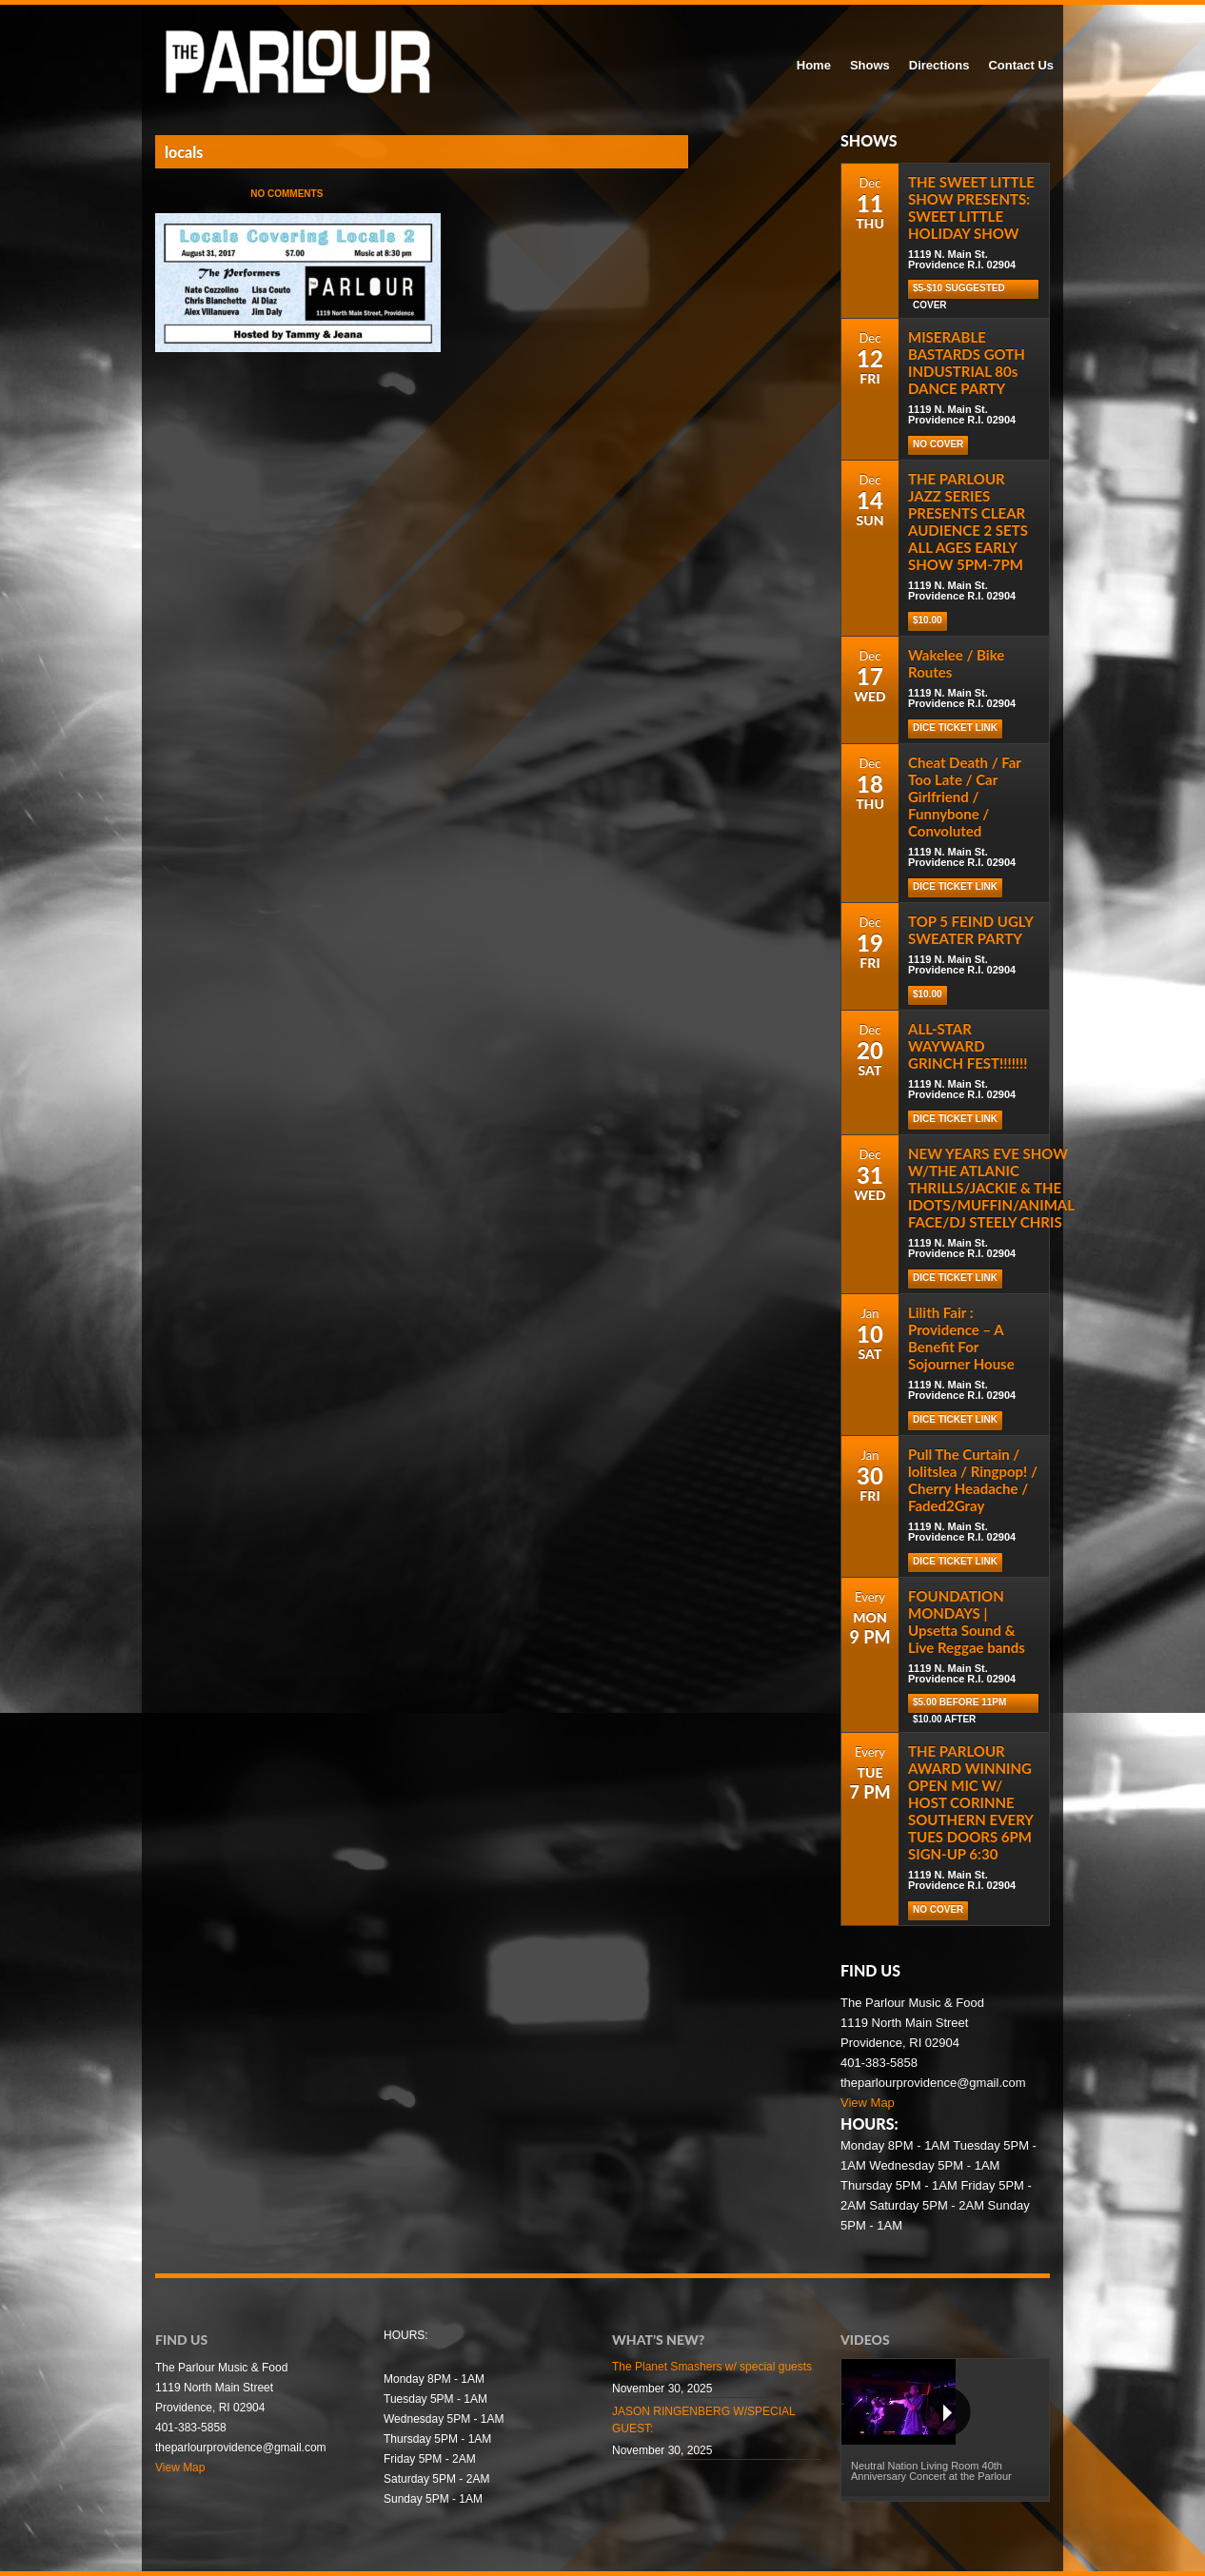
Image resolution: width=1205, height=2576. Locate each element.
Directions (939, 65)
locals (184, 152)
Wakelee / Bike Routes (956, 663)
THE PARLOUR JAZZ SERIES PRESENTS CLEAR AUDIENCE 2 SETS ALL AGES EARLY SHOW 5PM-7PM (968, 521)
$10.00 (927, 620)
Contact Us (1021, 65)
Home (814, 65)
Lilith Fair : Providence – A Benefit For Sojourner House (961, 1338)
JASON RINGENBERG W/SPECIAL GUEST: (703, 2420)
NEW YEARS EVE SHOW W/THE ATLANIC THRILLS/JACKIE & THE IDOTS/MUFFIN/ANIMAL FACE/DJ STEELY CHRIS (991, 1187)
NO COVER (938, 444)
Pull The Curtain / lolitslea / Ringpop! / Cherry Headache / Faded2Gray (972, 1479)
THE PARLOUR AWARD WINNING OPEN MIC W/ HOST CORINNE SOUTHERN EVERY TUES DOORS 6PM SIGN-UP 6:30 (970, 1802)
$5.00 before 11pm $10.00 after (959, 1705)
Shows (870, 65)
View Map (867, 2102)
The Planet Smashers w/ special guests (712, 2366)
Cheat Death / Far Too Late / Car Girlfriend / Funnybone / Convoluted (964, 796)
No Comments (286, 193)
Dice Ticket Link (955, 727)
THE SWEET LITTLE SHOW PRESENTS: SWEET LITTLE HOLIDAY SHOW (971, 207)
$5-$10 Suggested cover (959, 291)
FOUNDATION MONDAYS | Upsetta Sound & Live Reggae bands (966, 1621)
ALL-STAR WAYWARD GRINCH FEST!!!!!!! (968, 1046)
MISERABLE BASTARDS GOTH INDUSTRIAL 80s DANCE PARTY (966, 362)
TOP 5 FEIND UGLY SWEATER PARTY (970, 930)
